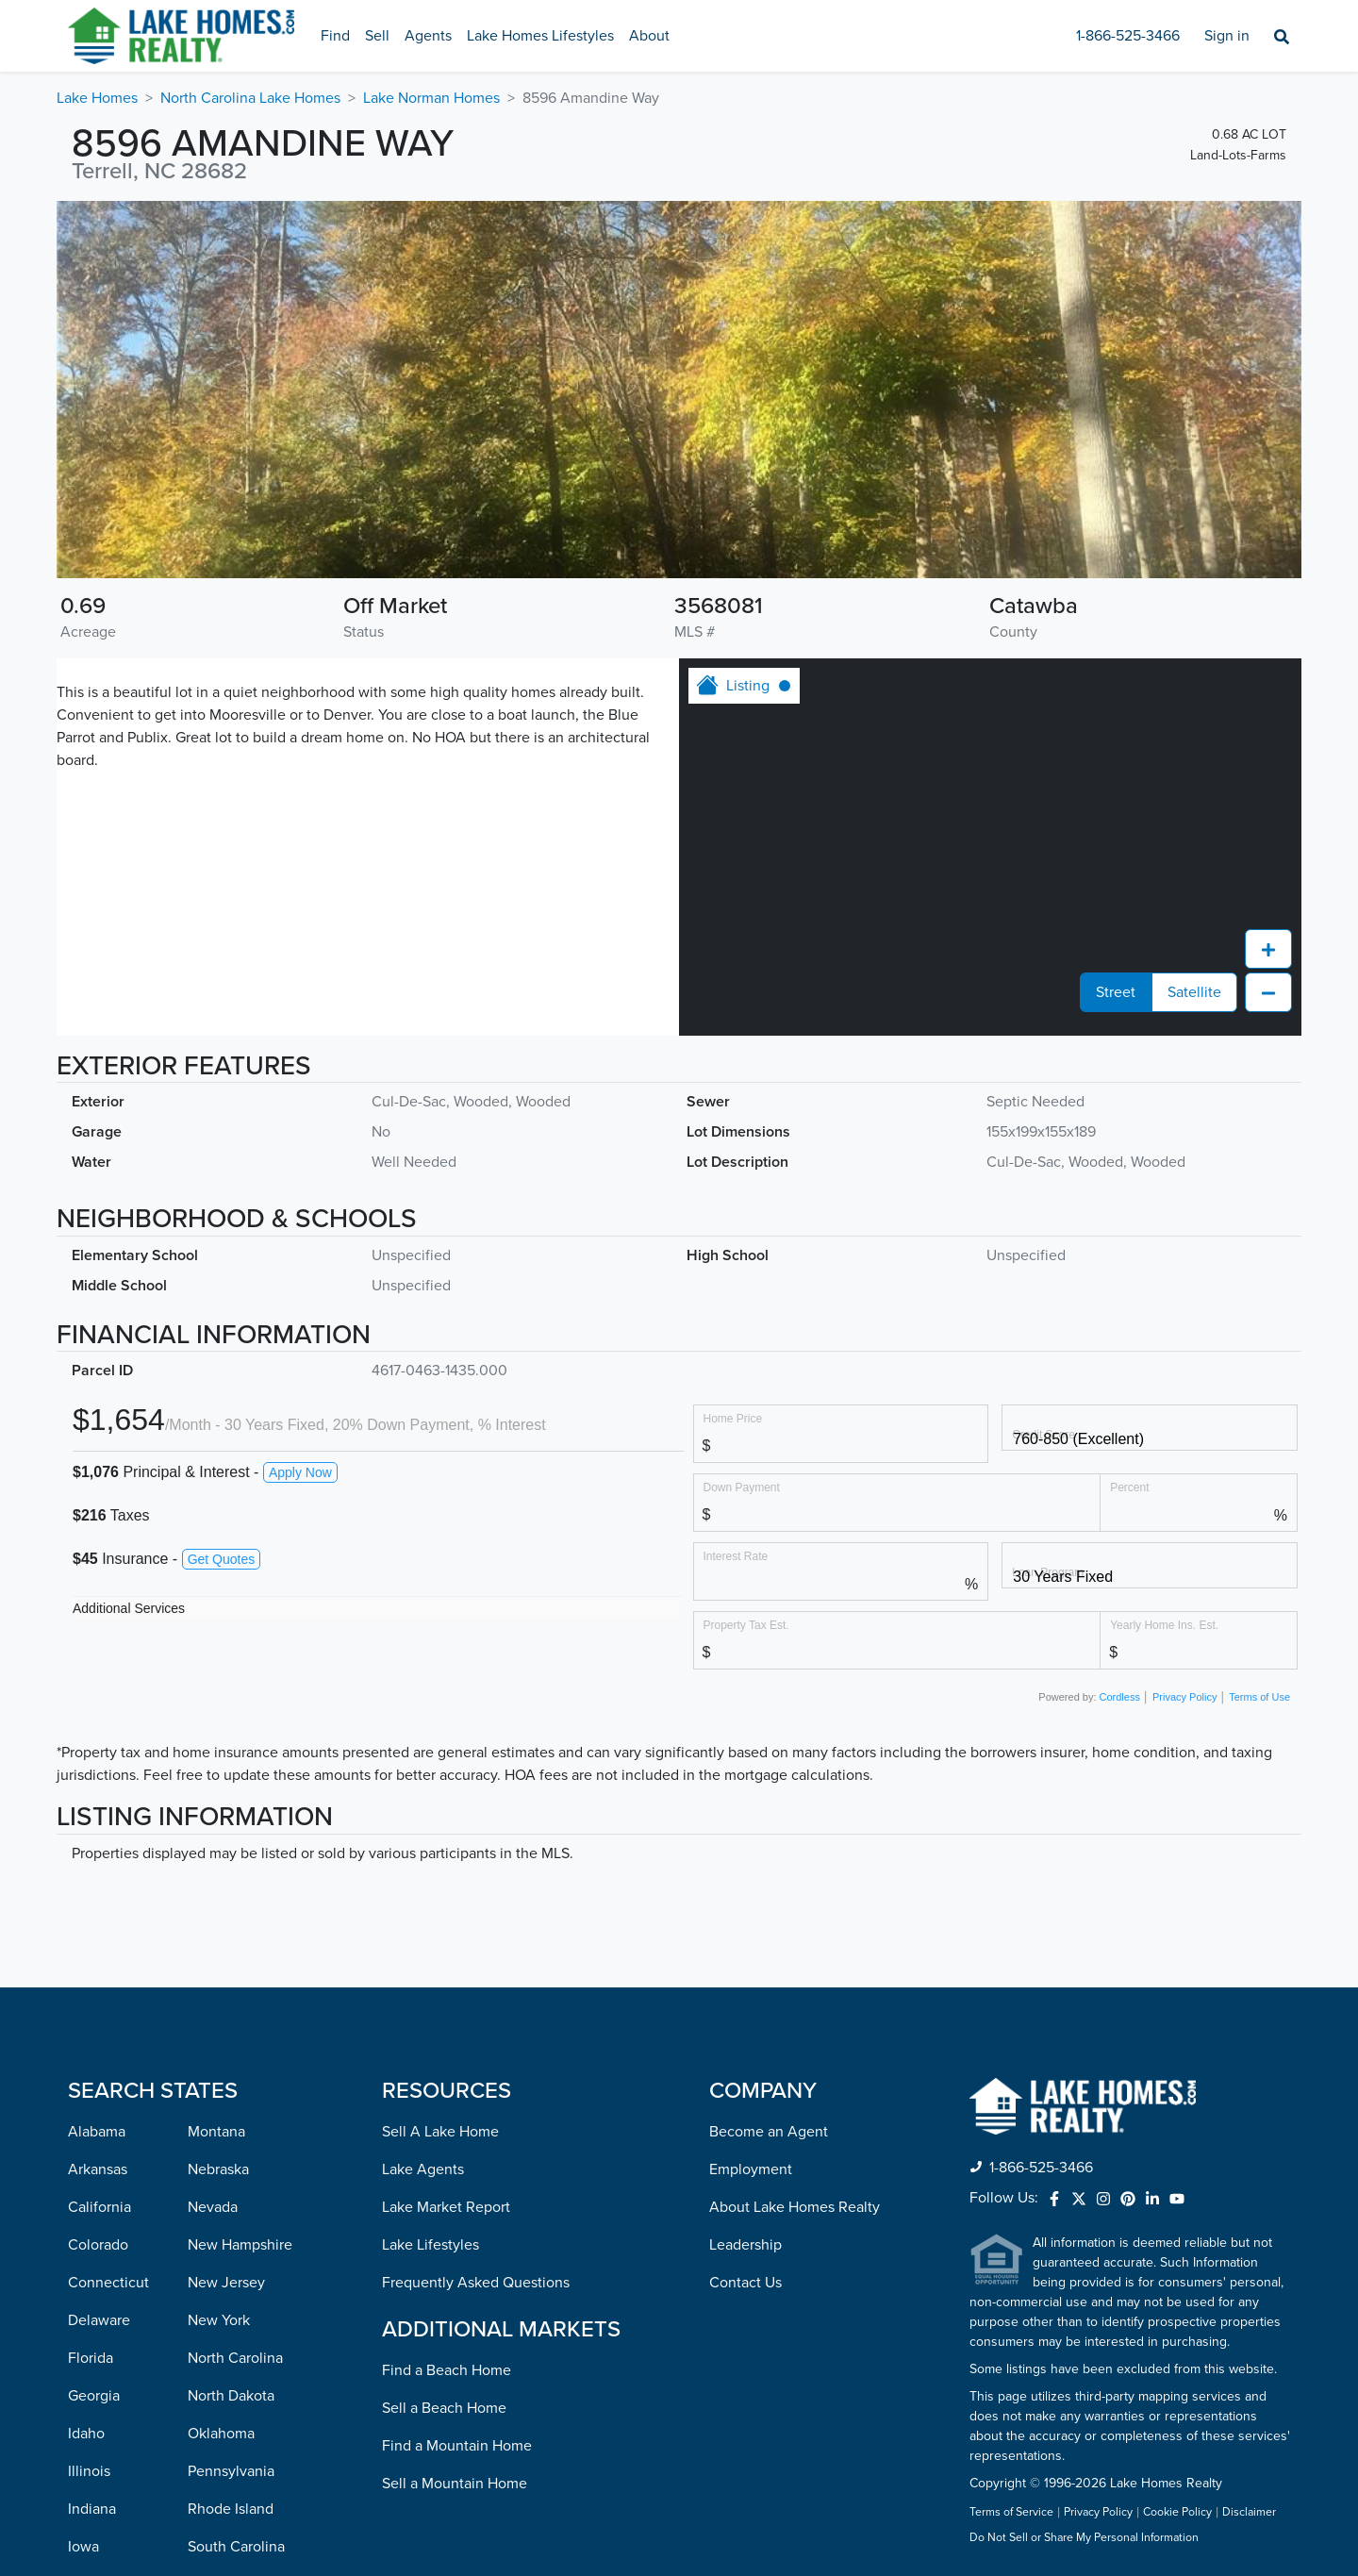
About (649, 35)
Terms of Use (1259, 1697)
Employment (750, 2169)
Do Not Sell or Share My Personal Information (1084, 2538)
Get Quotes (222, 1559)
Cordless (1120, 1697)
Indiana (92, 2509)
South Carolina (236, 2546)
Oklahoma (221, 2433)
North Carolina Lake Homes (250, 98)
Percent (1129, 1487)
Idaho (86, 2433)
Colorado (98, 2244)
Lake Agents (423, 2169)
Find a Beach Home (446, 2370)
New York (219, 2320)
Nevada (213, 2207)
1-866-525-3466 (1128, 35)
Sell (377, 35)
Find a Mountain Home (457, 2445)
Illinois (89, 2471)
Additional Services (129, 1608)
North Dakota (231, 2395)
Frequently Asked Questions (476, 2282)
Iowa (83, 2546)
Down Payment (742, 1487)
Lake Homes (97, 98)
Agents (428, 35)
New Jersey (226, 2282)
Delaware (99, 2320)
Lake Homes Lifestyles (540, 35)
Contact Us (745, 2282)
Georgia (94, 2395)
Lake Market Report (446, 2207)
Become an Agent (768, 2131)
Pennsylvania (231, 2471)
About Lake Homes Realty (794, 2207)
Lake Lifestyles (430, 2244)
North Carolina (235, 2358)
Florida (90, 2358)
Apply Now (300, 1472)
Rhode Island (230, 2509)
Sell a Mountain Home (454, 2483)
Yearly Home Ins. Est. (1164, 1625)
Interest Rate (736, 1556)
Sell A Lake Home (440, 2131)
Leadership (745, 2244)
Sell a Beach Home (444, 2408)
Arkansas (97, 2169)
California (99, 2207)
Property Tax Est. (746, 1625)
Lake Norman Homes (431, 98)
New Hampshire (240, 2244)
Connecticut (108, 2282)
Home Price (733, 1418)
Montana (216, 2131)
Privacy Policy (1184, 1697)
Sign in (1227, 35)
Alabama (96, 2131)
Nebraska (218, 2169)
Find (335, 35)
